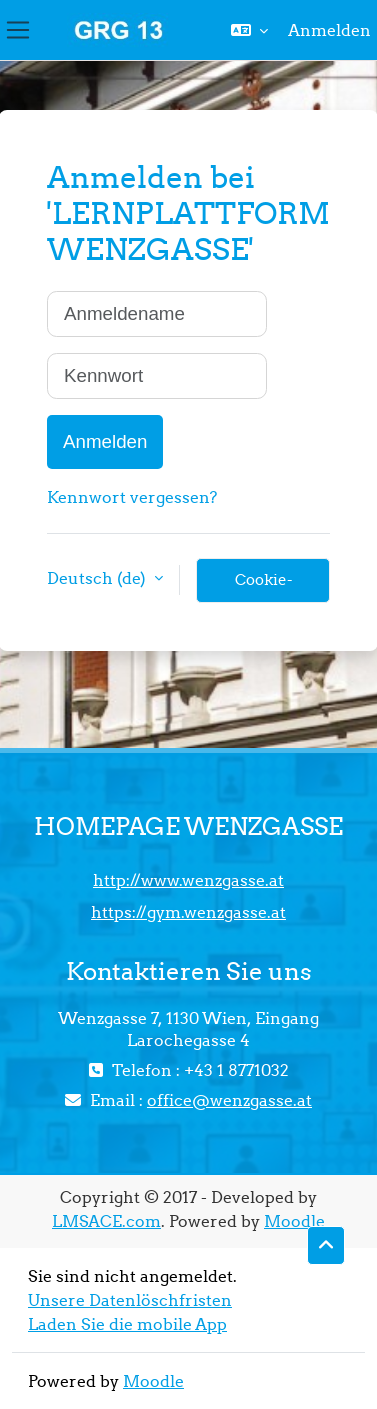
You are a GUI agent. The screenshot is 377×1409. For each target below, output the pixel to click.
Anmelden (329, 30)
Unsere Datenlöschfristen (130, 1300)
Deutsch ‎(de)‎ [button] (98, 578)
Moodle (294, 1221)
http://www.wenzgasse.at (188, 880)
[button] (249, 30)
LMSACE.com (106, 1221)
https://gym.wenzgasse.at (188, 912)
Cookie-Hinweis (263, 586)
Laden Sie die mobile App (127, 1324)
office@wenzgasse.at (229, 1100)
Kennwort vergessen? (132, 497)
